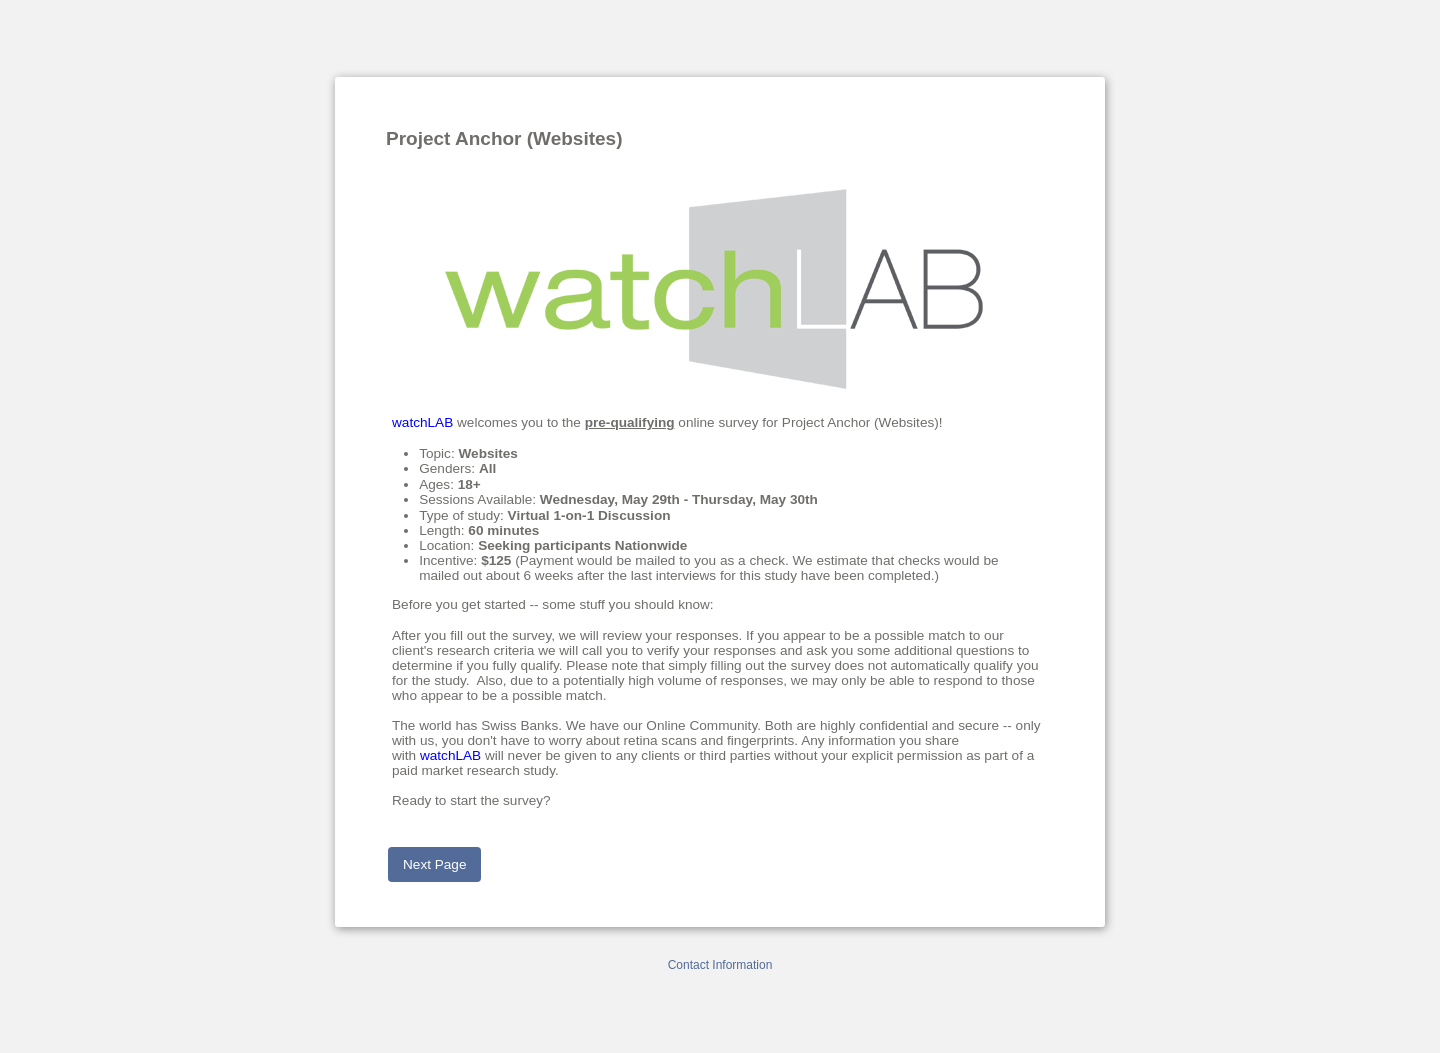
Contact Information (720, 965)
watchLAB (422, 422)
